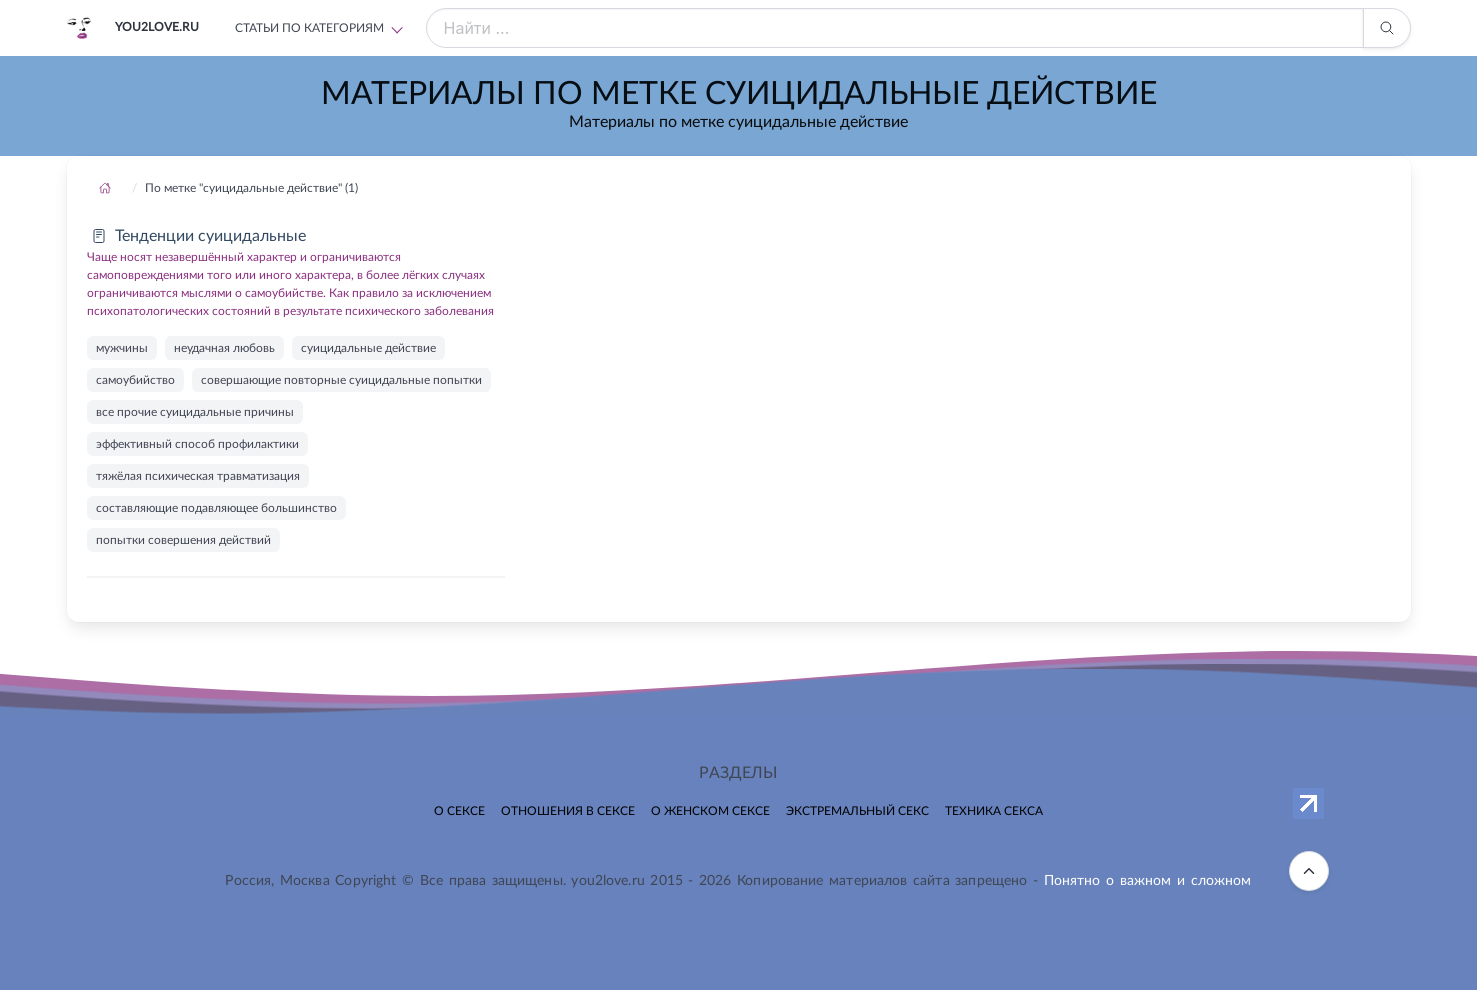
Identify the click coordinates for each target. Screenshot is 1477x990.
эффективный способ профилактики (197, 444)
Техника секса (994, 811)
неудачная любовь (224, 348)
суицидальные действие (368, 348)
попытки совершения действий (183, 540)
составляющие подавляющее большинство (216, 508)
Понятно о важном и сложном (1148, 881)
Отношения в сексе (568, 811)
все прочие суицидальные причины (195, 412)
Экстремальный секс (857, 811)
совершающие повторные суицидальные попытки (341, 380)
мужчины (122, 348)
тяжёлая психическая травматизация (198, 476)
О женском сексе (710, 811)
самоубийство (135, 380)
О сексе (459, 811)
